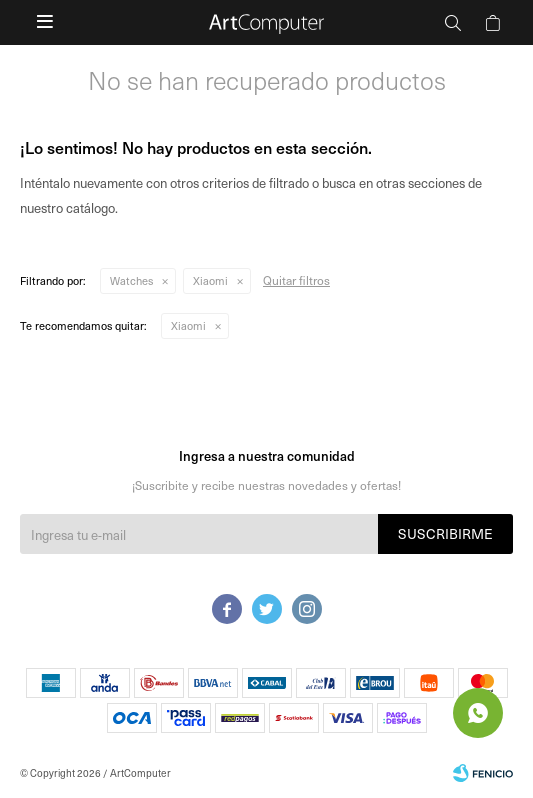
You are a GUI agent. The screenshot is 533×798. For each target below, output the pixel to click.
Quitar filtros (296, 280)
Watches (131, 280)
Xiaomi (210, 280)
